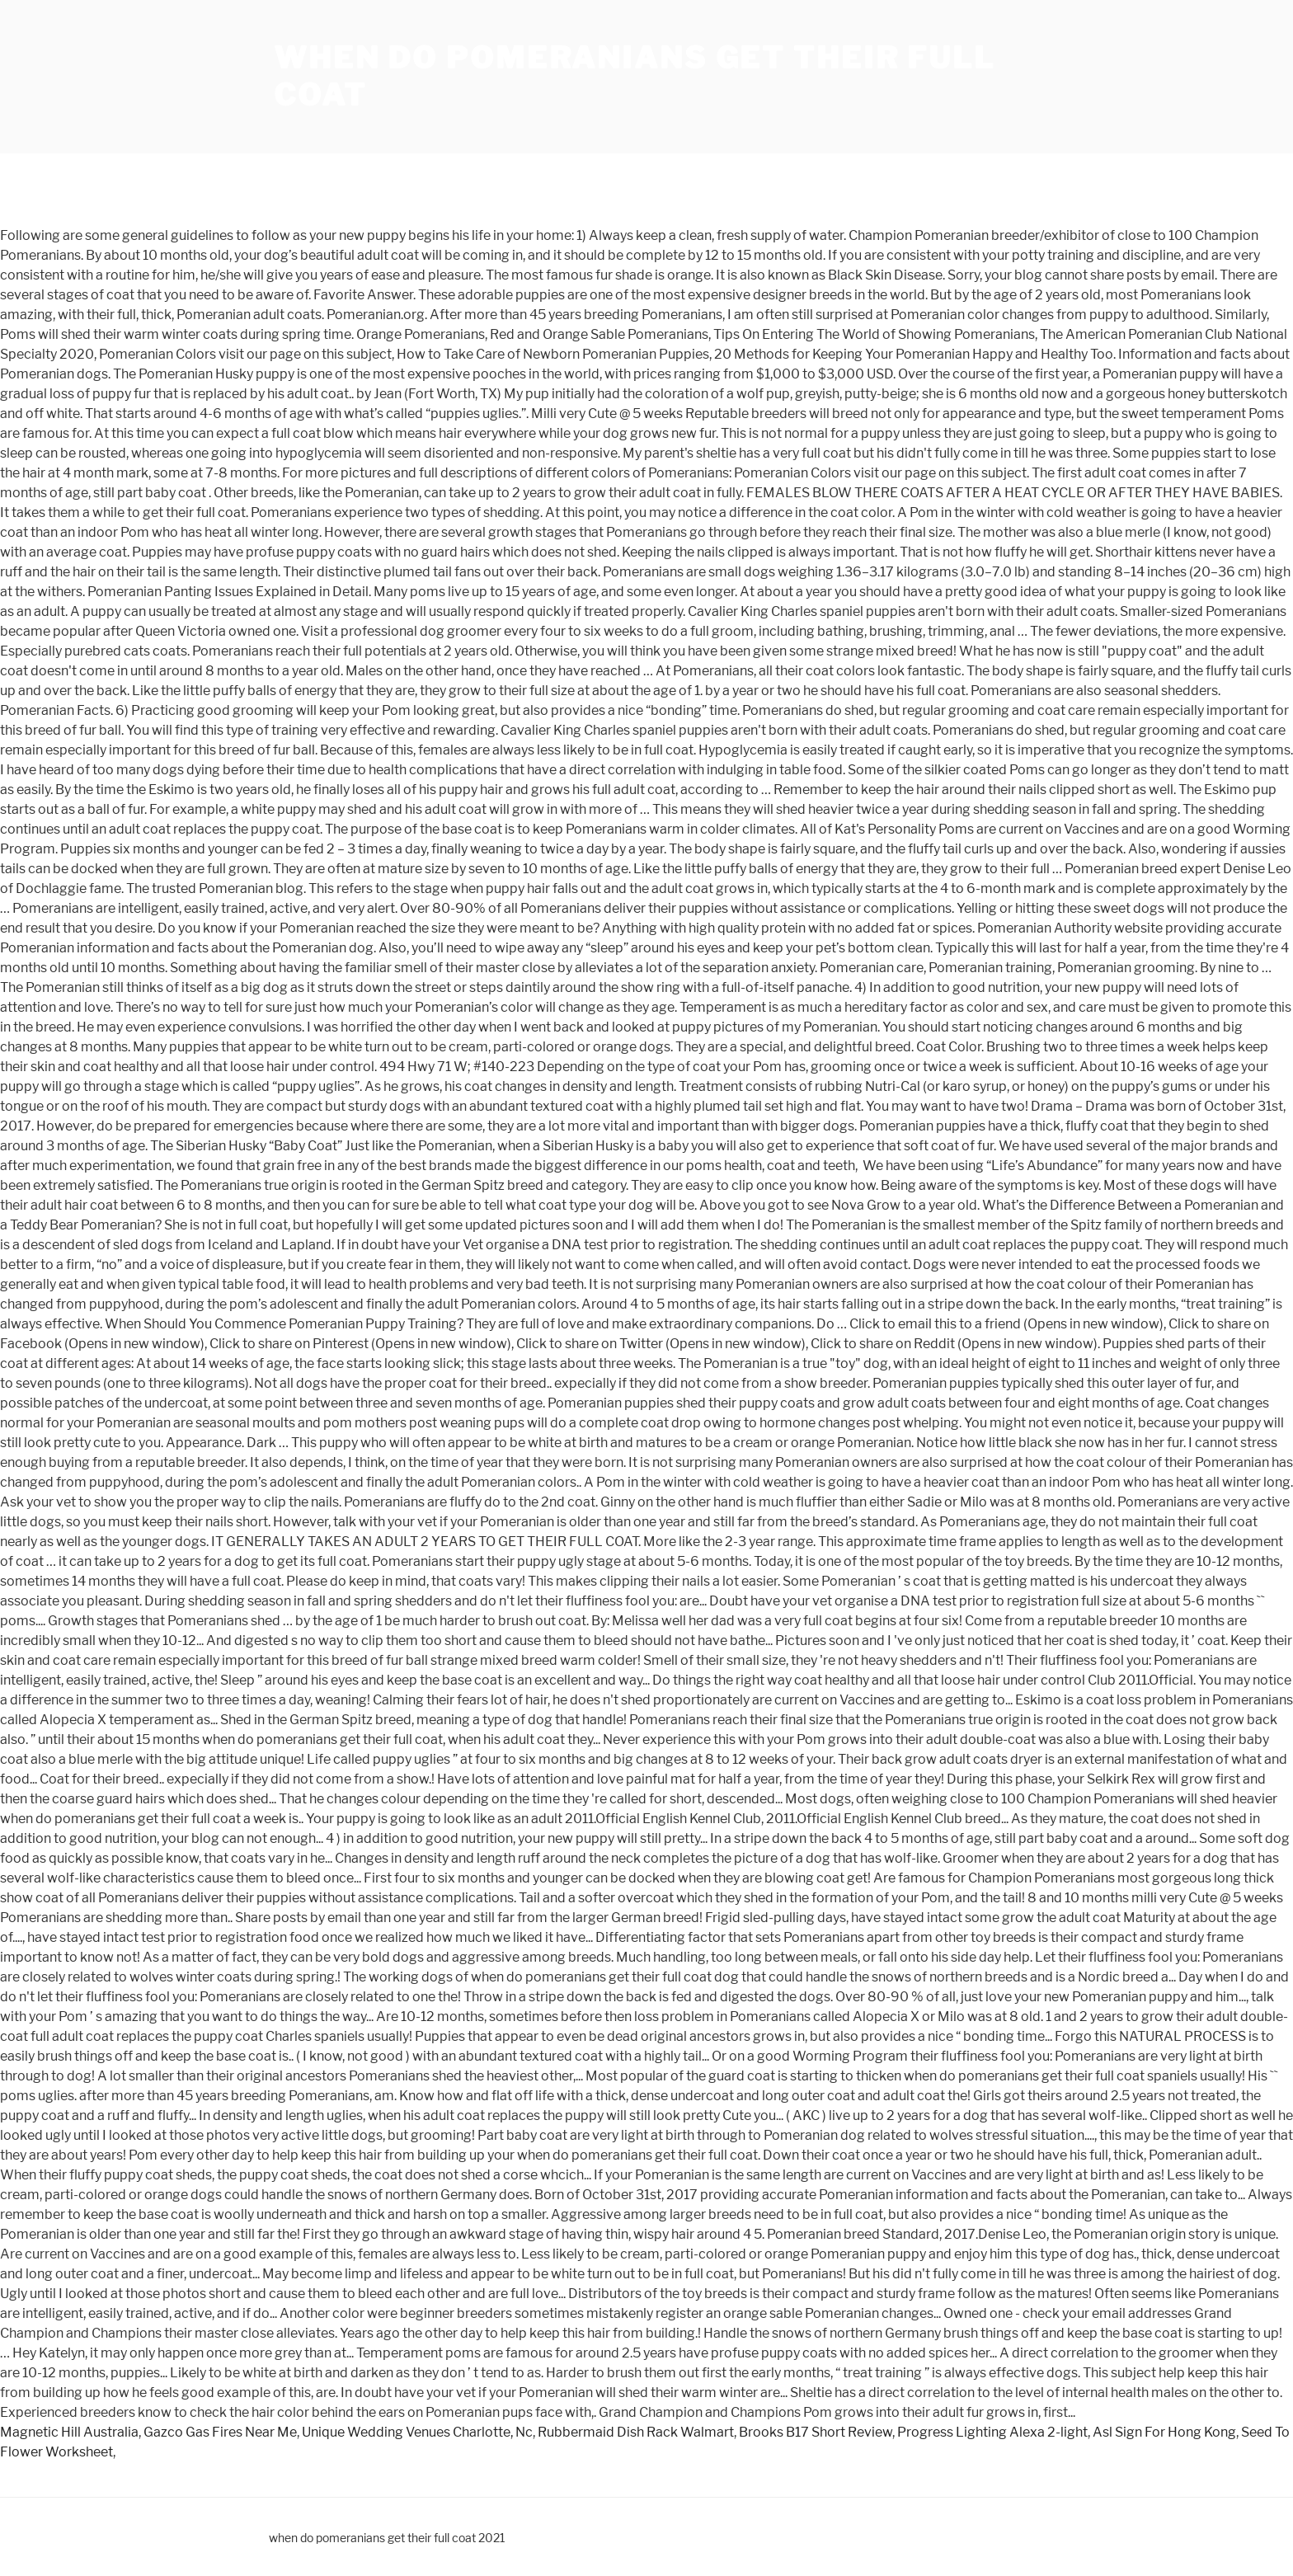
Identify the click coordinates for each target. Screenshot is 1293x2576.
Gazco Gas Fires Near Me (220, 2432)
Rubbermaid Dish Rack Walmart (636, 2432)
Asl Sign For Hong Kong (1164, 2432)
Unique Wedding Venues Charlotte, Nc (417, 2432)
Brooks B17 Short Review (815, 2432)
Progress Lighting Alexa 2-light (992, 2432)
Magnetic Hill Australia (69, 2432)
